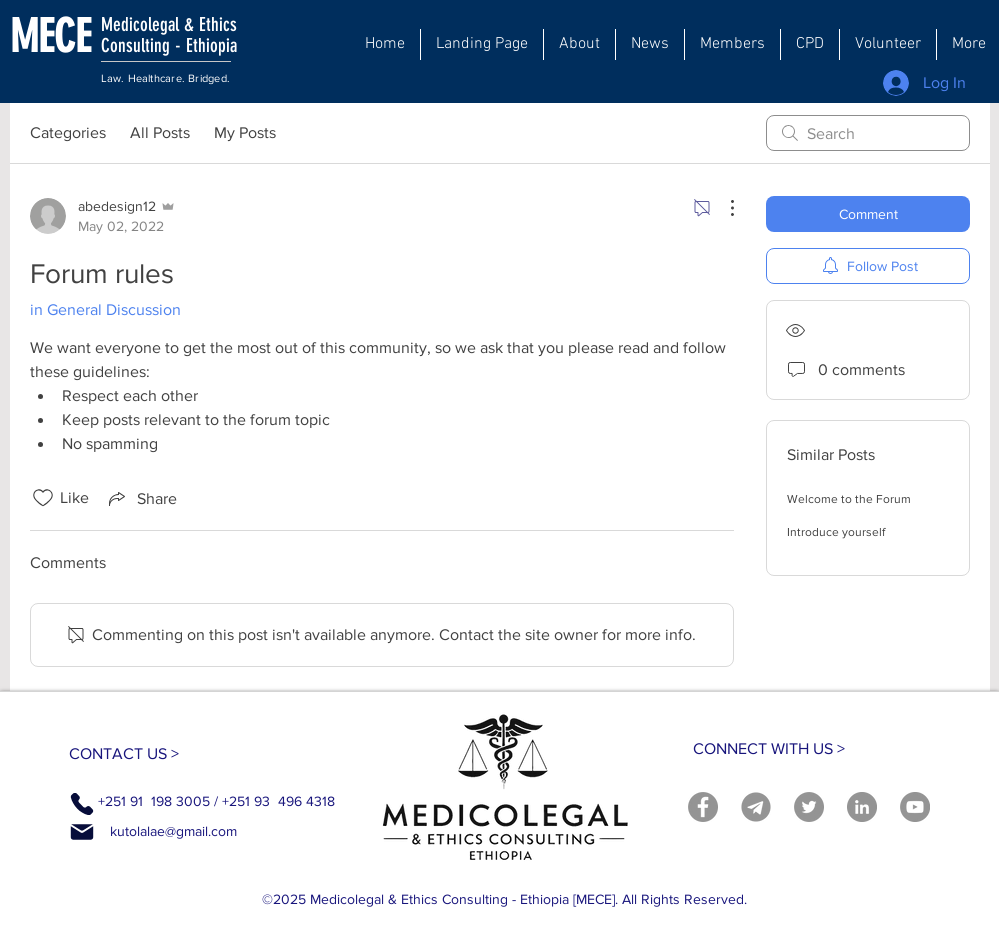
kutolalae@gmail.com (173, 831)
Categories (68, 132)
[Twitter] (809, 807)
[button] (579, 44)
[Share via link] (141, 498)
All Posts (160, 132)
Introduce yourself (836, 532)
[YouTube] (915, 807)
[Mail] (82, 832)
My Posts (245, 132)
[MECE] (73, 36)
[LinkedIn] (862, 807)
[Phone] (82, 804)
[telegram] (756, 807)
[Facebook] (703, 807)
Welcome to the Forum (849, 499)
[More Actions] (722, 208)
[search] (868, 133)
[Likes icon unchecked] (43, 498)
